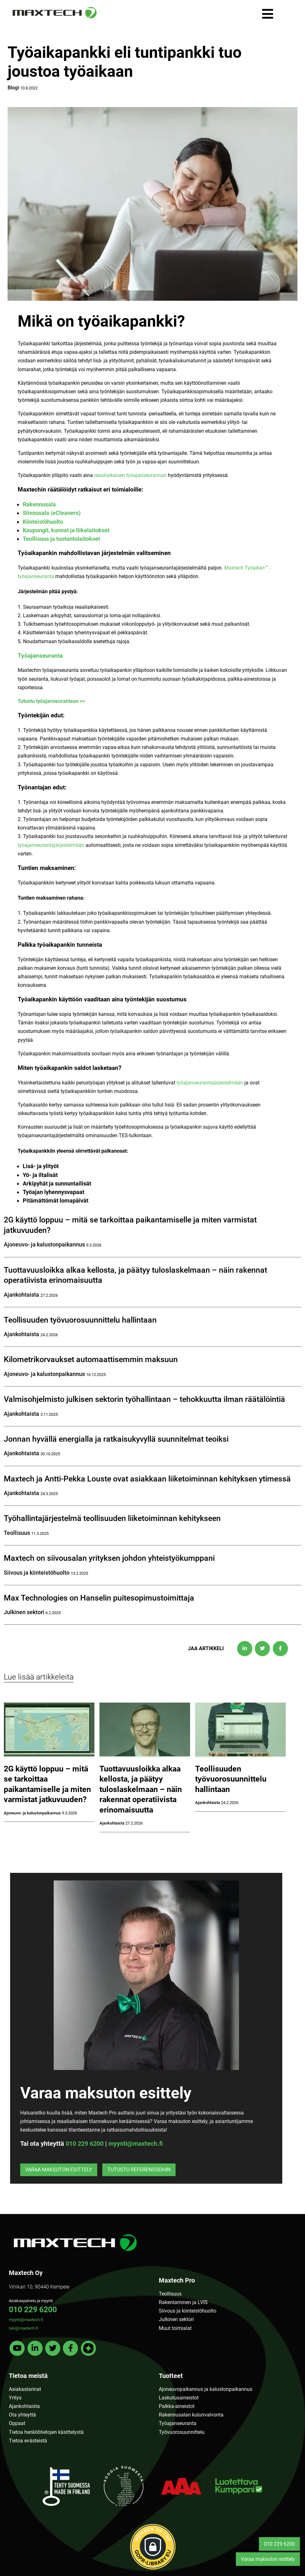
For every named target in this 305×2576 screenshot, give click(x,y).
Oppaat (17, 2423)
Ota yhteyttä (22, 2415)
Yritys (15, 2398)
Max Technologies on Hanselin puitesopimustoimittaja (99, 1597)
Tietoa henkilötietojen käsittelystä (46, 2432)
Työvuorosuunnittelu (182, 2432)
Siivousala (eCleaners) (52, 513)
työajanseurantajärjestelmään (51, 845)
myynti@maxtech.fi (135, 2143)
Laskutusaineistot (179, 2398)
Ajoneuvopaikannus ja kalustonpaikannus (205, 2389)
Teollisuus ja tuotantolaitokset (61, 538)
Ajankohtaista (24, 2406)
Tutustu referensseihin (138, 2170)
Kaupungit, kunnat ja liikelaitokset (66, 530)
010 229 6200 (85, 2143)
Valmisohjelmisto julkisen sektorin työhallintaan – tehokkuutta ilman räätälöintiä (144, 1399)
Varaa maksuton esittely (58, 2170)
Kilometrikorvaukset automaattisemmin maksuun (91, 1359)
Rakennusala (39, 504)
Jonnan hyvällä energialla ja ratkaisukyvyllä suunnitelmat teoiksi (116, 1439)
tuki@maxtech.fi (23, 2328)
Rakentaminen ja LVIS (183, 2302)
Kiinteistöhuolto (43, 521)
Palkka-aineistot (176, 2406)
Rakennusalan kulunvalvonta (191, 2415)
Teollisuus (170, 2294)
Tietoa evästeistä (28, 2441)
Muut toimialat (175, 2328)
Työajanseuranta (40, 655)
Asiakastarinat (25, 2389)
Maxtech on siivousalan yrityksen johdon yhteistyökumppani (109, 1558)
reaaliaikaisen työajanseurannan (130, 475)
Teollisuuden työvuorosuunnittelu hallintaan (80, 1319)
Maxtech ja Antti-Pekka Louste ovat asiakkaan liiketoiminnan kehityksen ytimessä (147, 1478)
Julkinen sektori (176, 2319)
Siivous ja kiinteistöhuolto (187, 2311)
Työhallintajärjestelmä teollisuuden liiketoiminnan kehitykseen (112, 1518)
